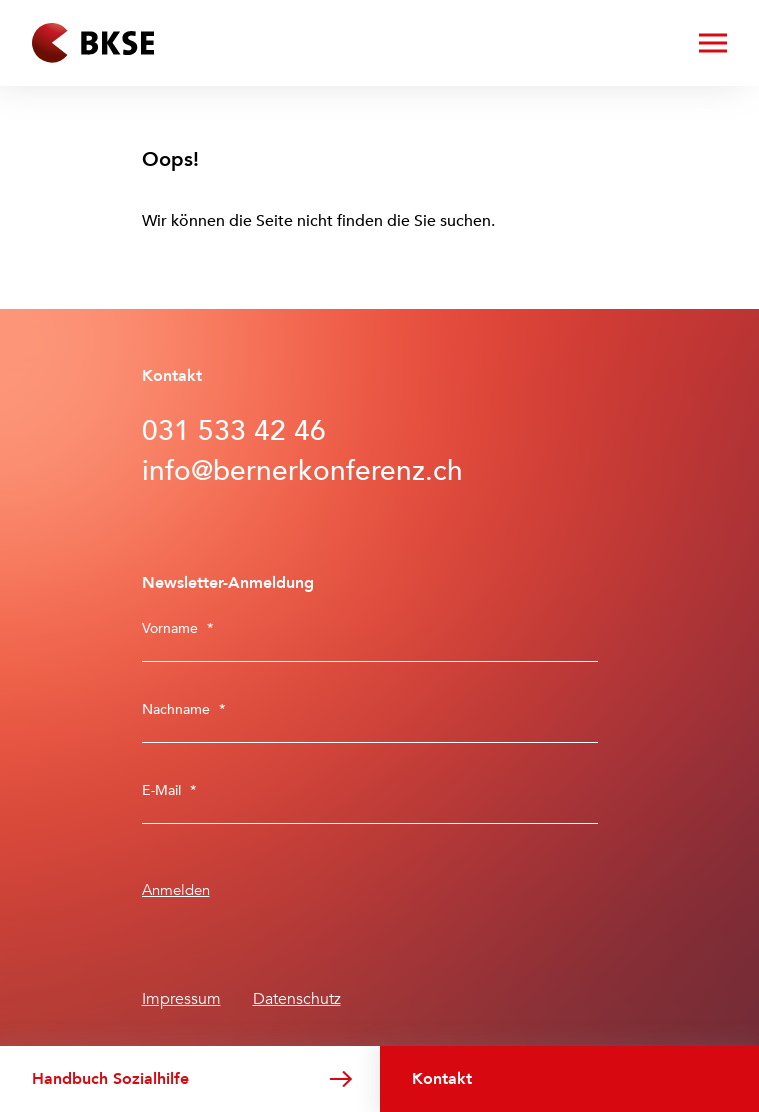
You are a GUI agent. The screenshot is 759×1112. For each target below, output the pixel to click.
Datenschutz (297, 999)
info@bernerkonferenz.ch (302, 471)
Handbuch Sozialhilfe (110, 1079)
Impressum (181, 999)
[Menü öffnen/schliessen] (713, 43)
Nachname (184, 709)
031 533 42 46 (234, 431)
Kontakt (442, 1079)
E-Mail (169, 790)
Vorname (178, 628)
